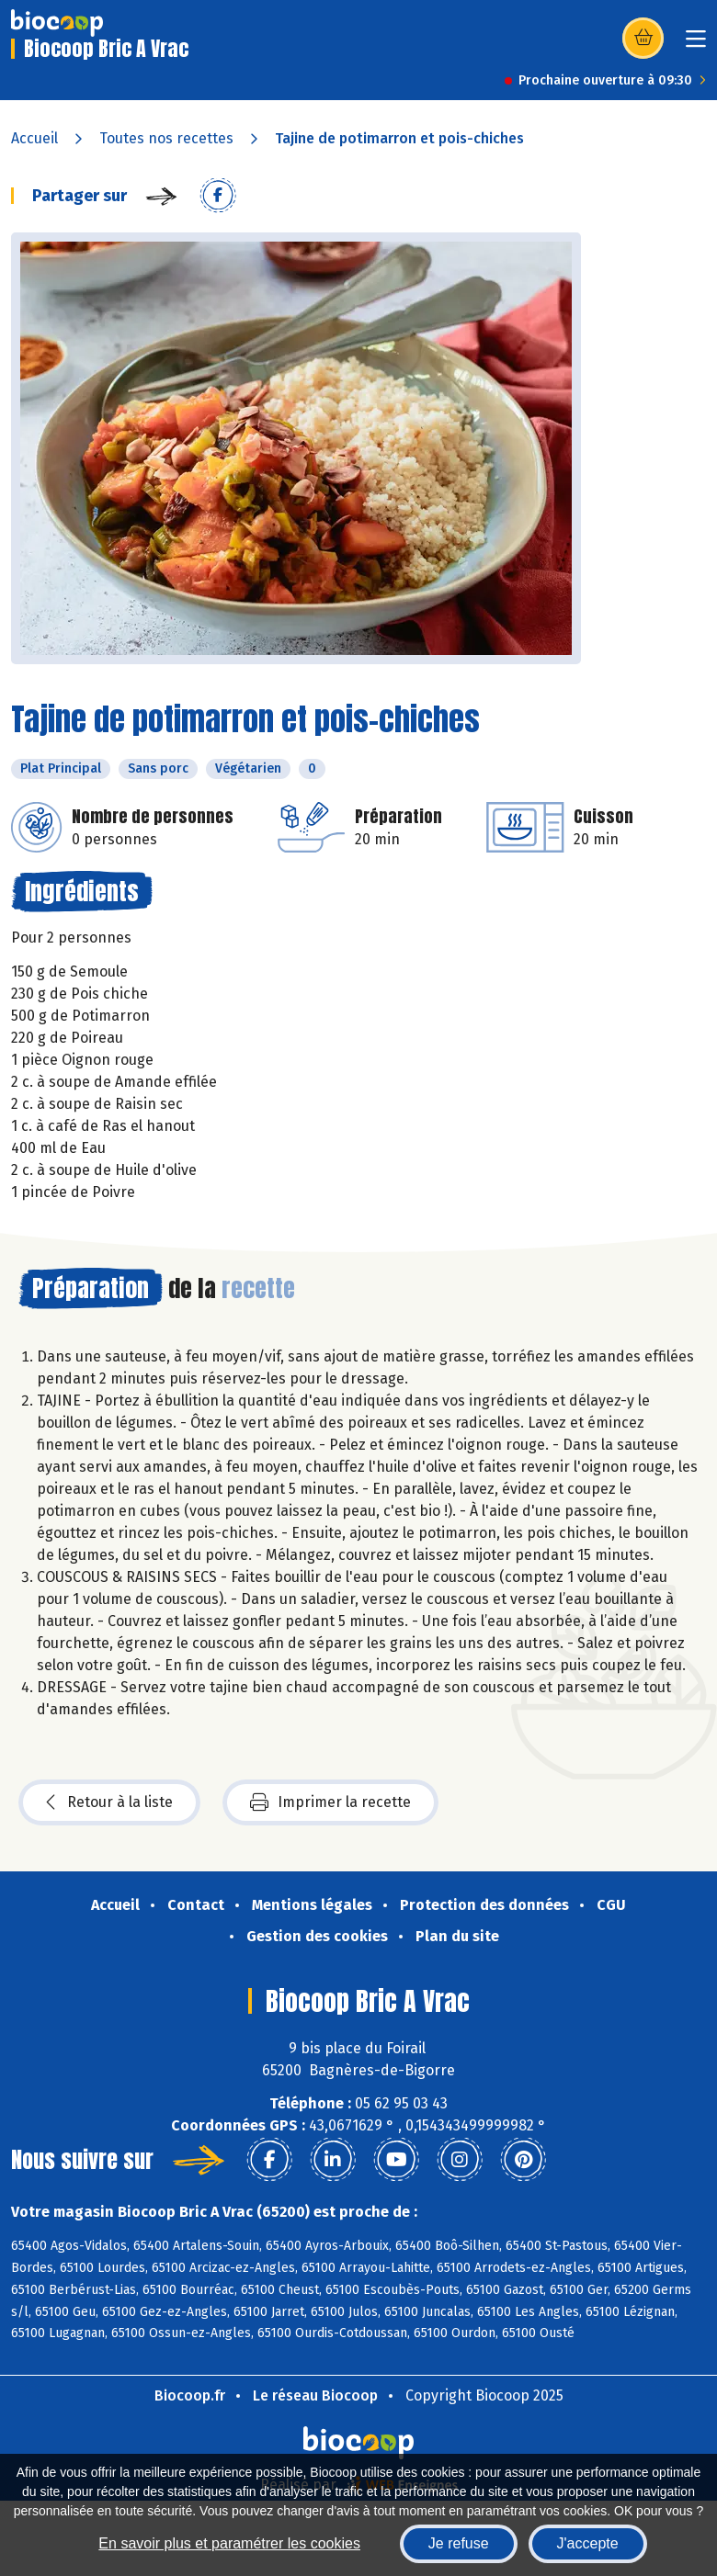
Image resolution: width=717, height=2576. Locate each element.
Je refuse (458, 2543)
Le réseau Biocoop (315, 2395)
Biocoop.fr (189, 2395)
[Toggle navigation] (696, 44)
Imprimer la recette (330, 1802)
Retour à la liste (109, 1802)
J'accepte (588, 2543)
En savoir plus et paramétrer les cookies (229, 2543)
